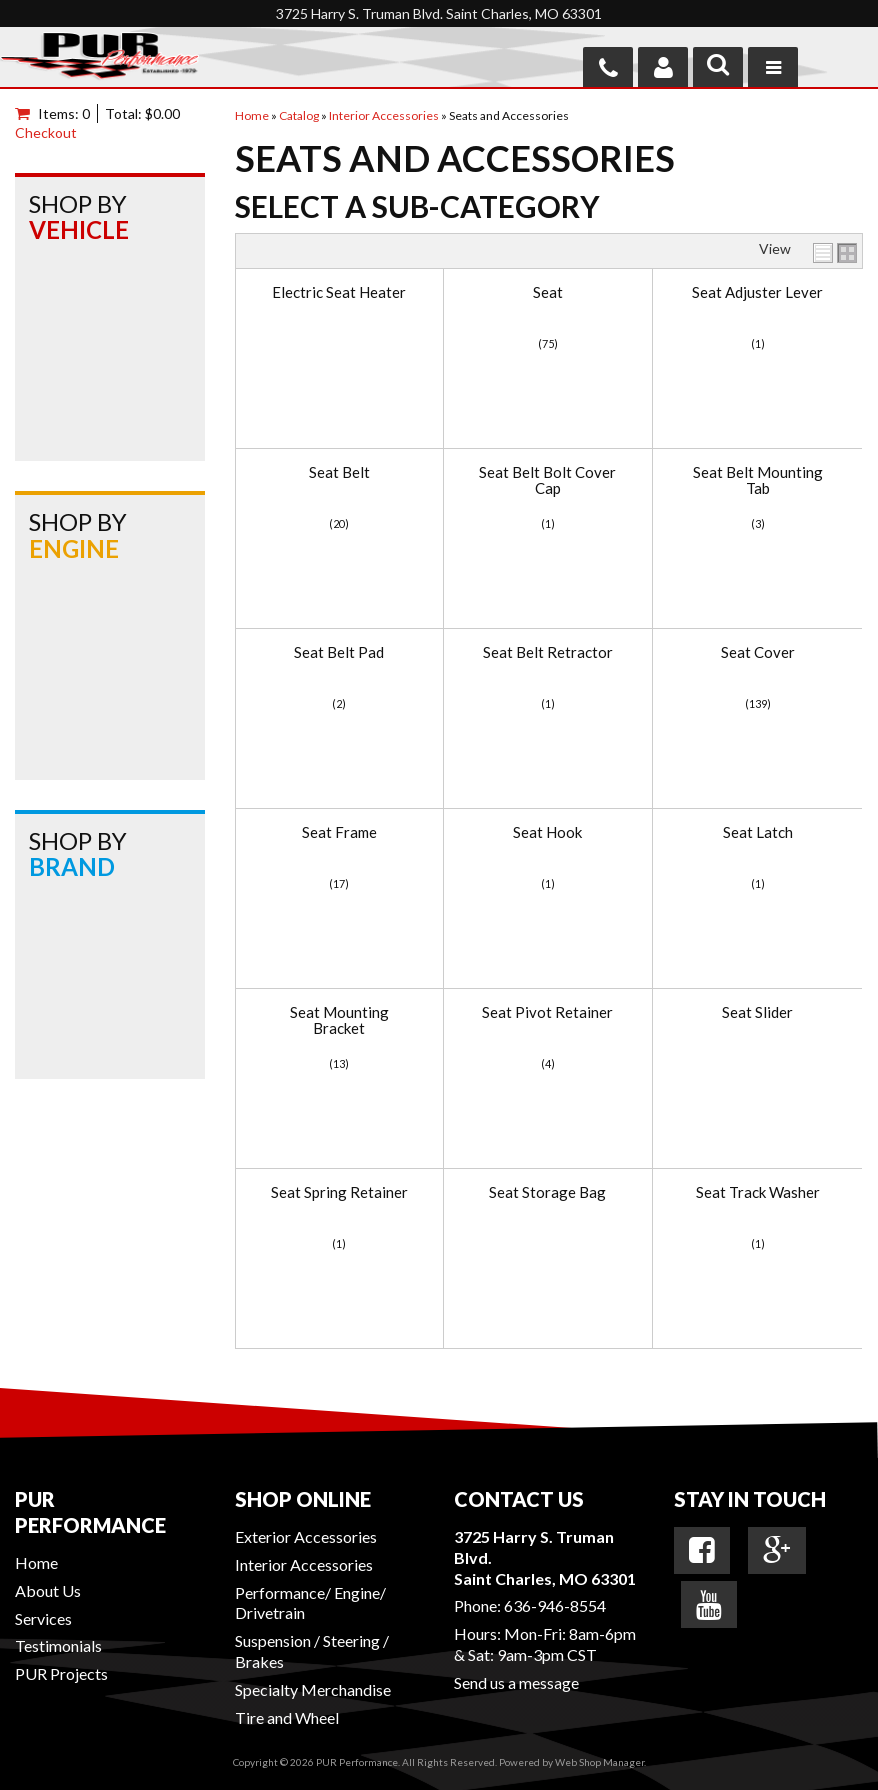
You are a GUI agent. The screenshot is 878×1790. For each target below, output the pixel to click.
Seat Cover (758, 652)
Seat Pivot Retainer (547, 1012)
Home (36, 1562)
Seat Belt (339, 472)
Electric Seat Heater (339, 292)
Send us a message (516, 1682)
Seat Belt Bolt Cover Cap (547, 480)
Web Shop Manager (599, 1762)
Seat (548, 292)
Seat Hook (547, 832)
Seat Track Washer (758, 1192)
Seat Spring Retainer (339, 1192)
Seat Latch (758, 832)
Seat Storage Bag (547, 1192)
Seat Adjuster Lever (757, 292)
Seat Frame (339, 832)
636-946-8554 (555, 1605)
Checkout (46, 132)
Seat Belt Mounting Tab (758, 480)
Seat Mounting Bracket (339, 1020)
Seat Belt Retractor (548, 652)
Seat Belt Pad (339, 652)
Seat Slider (757, 1012)
